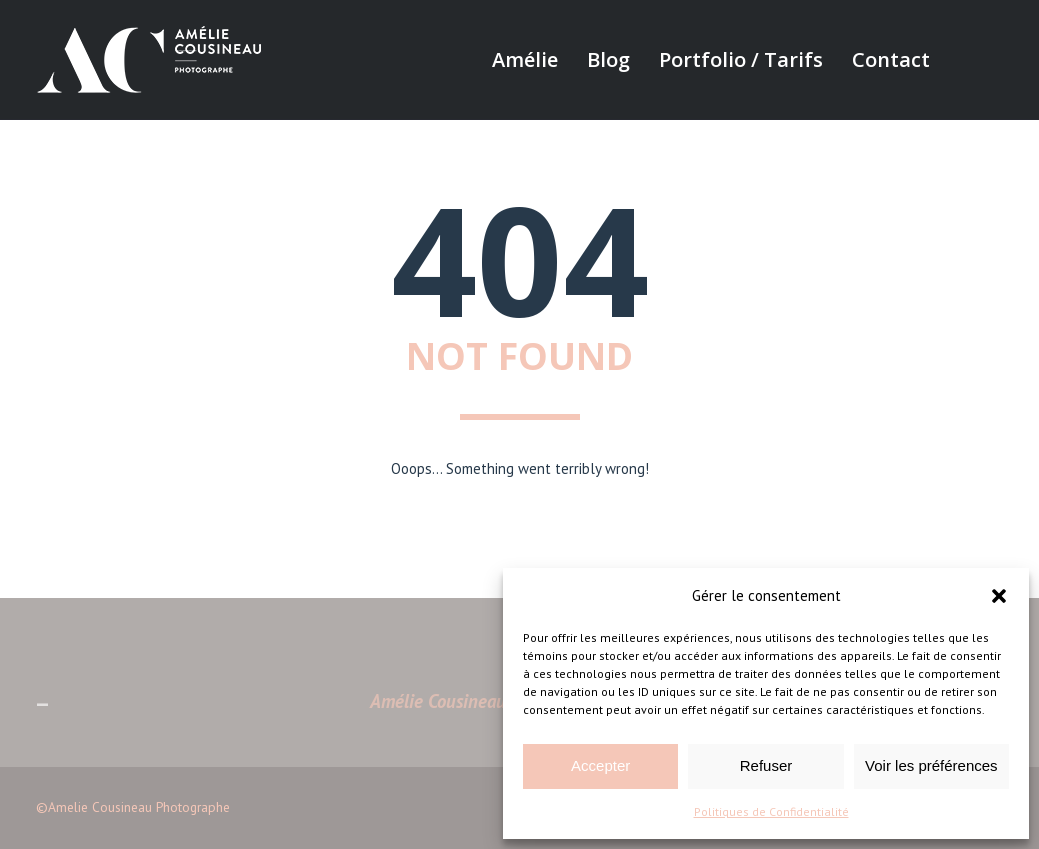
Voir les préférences (931, 765)
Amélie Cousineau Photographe (488, 701)
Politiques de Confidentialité (771, 811)
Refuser (766, 765)
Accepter (600, 765)
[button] (999, 596)
